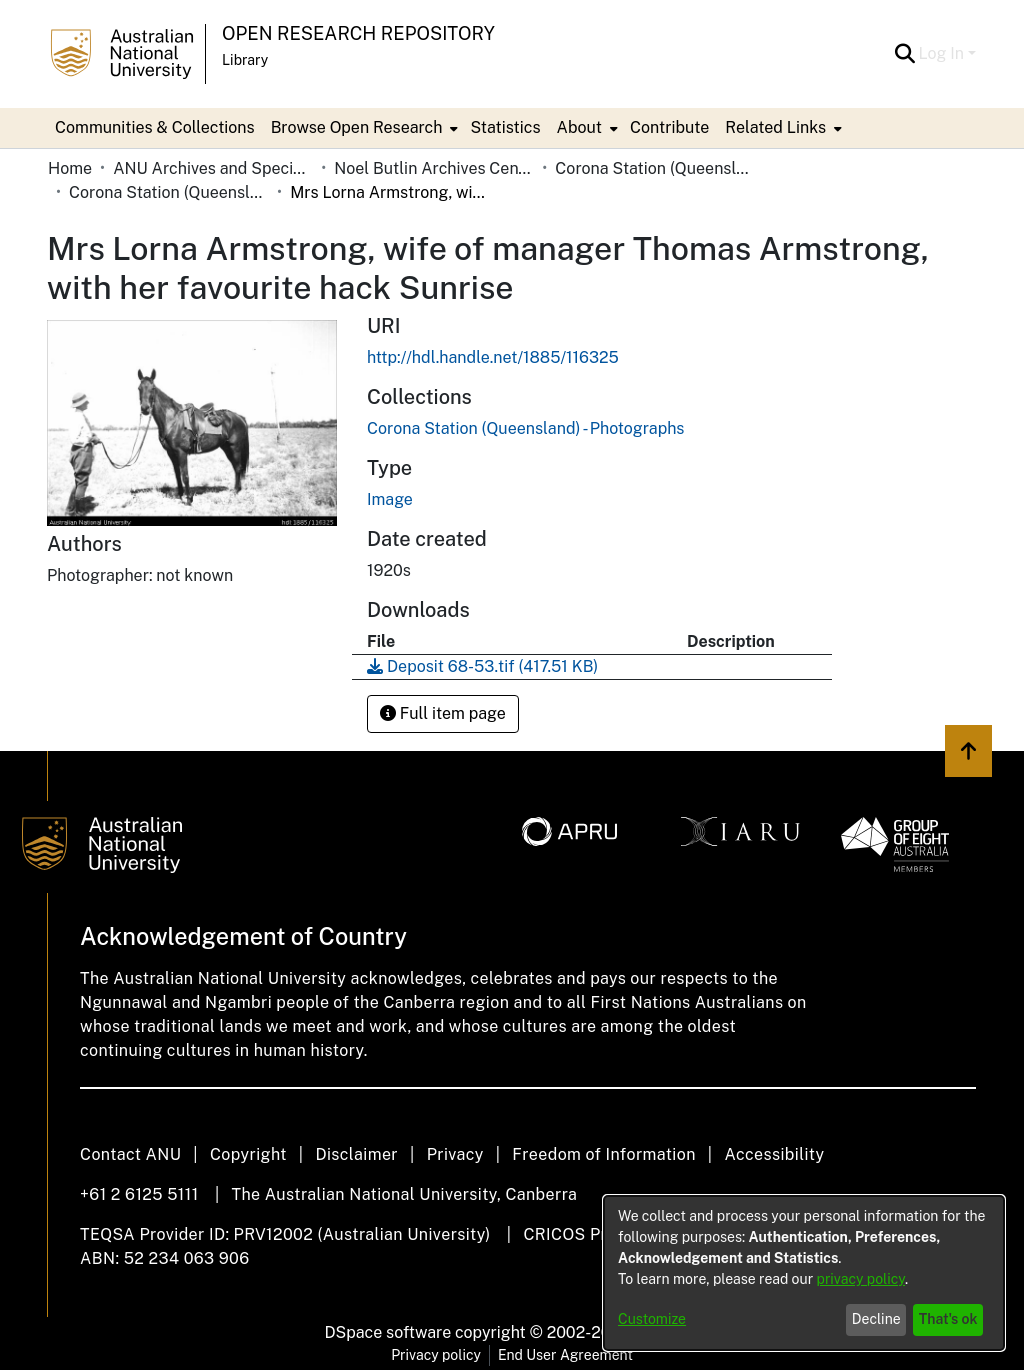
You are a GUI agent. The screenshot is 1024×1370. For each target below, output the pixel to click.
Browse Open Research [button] (357, 127)
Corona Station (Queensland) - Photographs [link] (169, 192)
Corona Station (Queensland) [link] (655, 168)
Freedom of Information (603, 1154)
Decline (876, 1319)
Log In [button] (943, 53)
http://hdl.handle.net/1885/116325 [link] (493, 357)
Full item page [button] (443, 713)
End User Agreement (565, 1355)
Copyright (248, 1154)
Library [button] (245, 60)
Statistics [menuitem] (505, 127)
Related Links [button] (775, 127)
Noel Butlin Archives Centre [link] (434, 168)
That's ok (948, 1319)
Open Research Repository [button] (358, 33)
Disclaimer (356, 1154)
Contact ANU (130, 1154)
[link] (525, 428)
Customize (652, 1319)
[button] (905, 54)
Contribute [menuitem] (669, 127)
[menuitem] (363, 128)
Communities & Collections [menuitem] (155, 127)
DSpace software (388, 1332)
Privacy (455, 1154)
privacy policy (861, 1279)
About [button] (579, 127)
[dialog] (804, 1273)
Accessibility (774, 1154)
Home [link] (70, 168)
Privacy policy (436, 1355)
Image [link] (390, 499)
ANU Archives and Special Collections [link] (213, 168)
